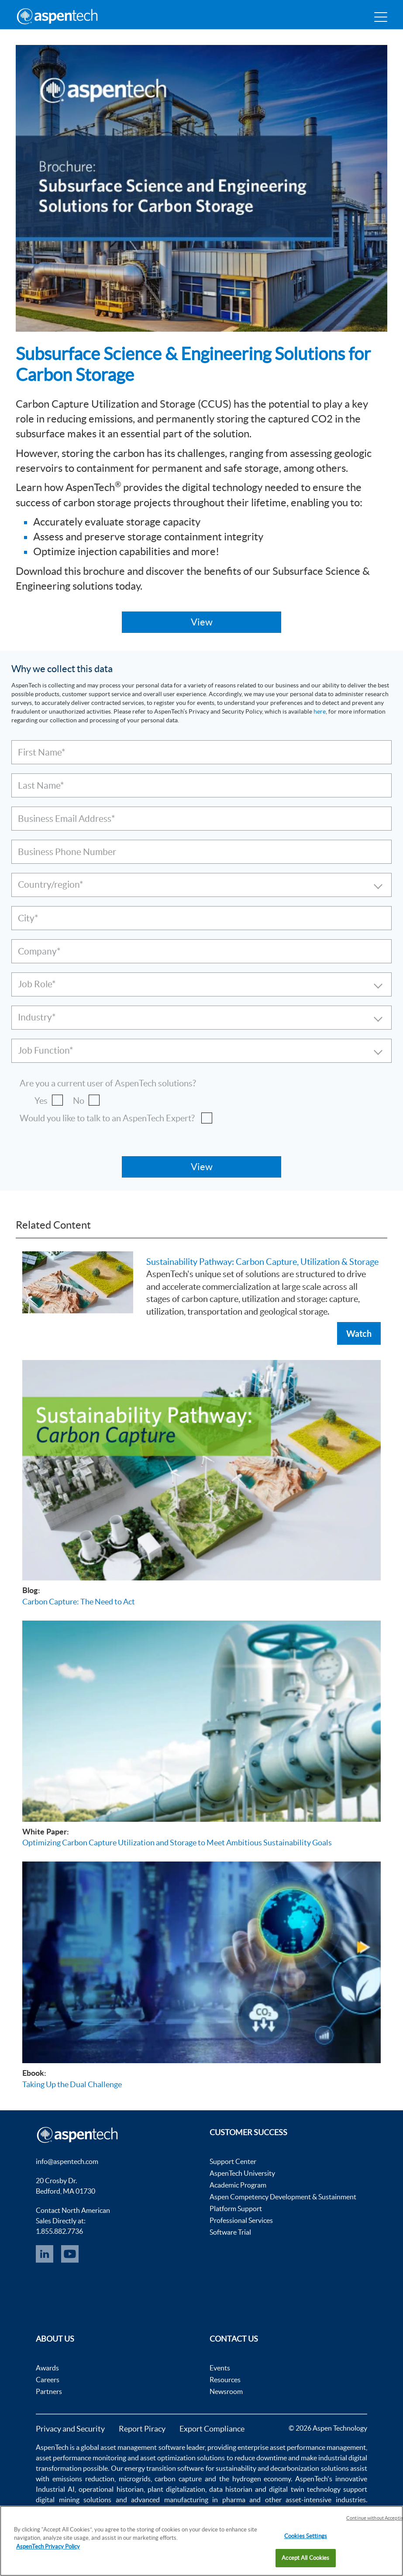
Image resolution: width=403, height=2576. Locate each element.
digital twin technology (304, 2489)
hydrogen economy (261, 2479)
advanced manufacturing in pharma (188, 2500)
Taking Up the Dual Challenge (72, 2084)
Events (220, 2368)
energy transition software (164, 2468)
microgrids (135, 2479)
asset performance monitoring (81, 2458)
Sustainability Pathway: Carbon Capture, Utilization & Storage (262, 1262)
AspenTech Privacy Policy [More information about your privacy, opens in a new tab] (48, 2546)
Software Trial (230, 2232)
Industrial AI (55, 2489)
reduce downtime (260, 2458)
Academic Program (238, 2185)
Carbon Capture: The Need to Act (78, 1601)
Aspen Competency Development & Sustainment (283, 2197)
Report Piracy (142, 2428)
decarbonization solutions (309, 2468)
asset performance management (318, 2447)
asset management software (142, 2447)
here (319, 711)
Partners (49, 2391)
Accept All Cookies (305, 2558)
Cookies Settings (305, 2536)
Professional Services (241, 2220)
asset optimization (168, 2458)
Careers (47, 2380)
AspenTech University (242, 2173)
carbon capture (178, 2479)
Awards (47, 2368)
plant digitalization (176, 2489)
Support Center (233, 2161)
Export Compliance (212, 2428)
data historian (230, 2489)
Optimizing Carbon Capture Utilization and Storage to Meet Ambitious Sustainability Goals (177, 1842)
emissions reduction (83, 2479)
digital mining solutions (73, 2500)
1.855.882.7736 (59, 2231)
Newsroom (226, 2391)
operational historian (111, 2489)
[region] (201, 2541)
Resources (225, 2380)
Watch (359, 1333)
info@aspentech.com (67, 2161)
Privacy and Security (70, 2428)
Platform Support (236, 2208)
